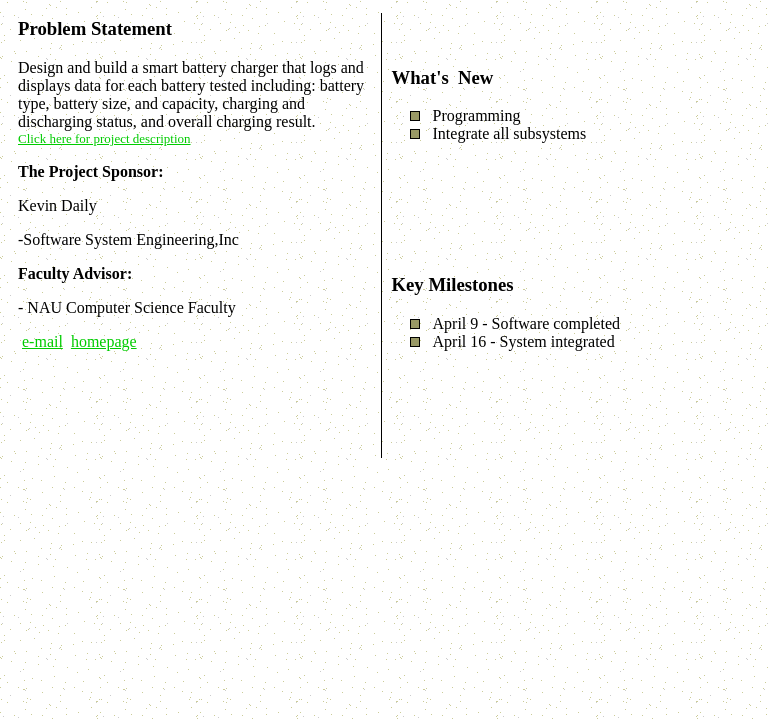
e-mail (42, 341)
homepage (104, 341)
